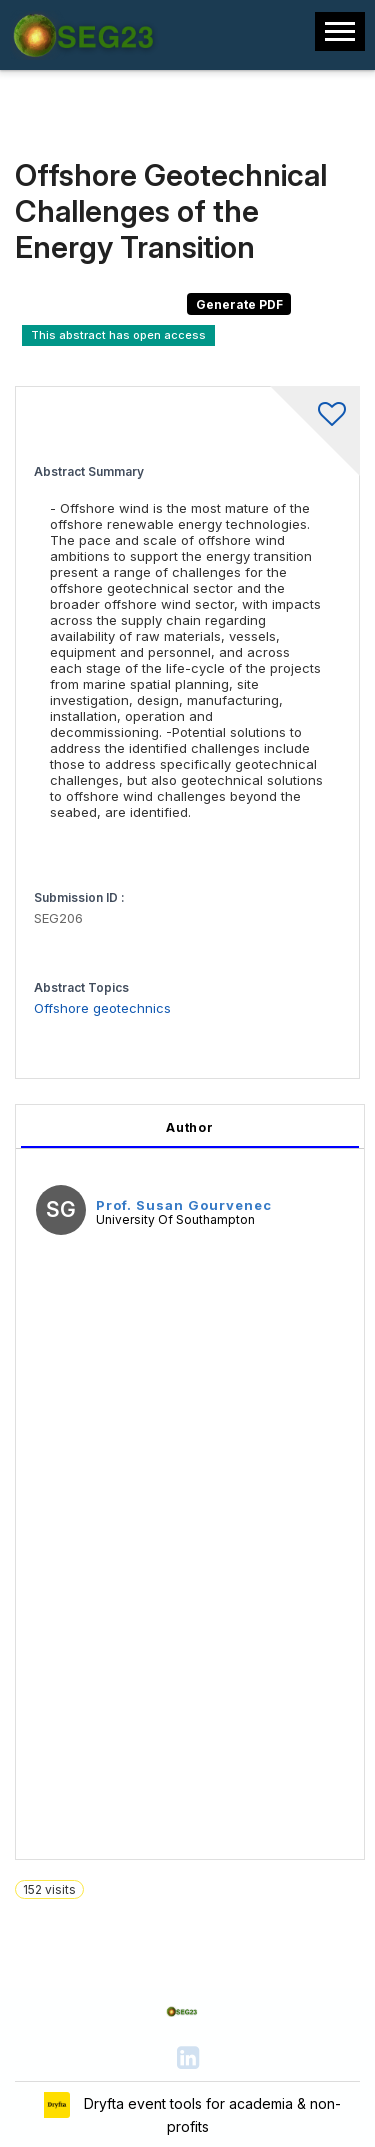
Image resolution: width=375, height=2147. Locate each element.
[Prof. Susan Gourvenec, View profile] (61, 1213)
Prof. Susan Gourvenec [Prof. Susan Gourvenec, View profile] (184, 1205)
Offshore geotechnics (102, 1008)
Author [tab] (190, 1127)
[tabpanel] (190, 1482)
